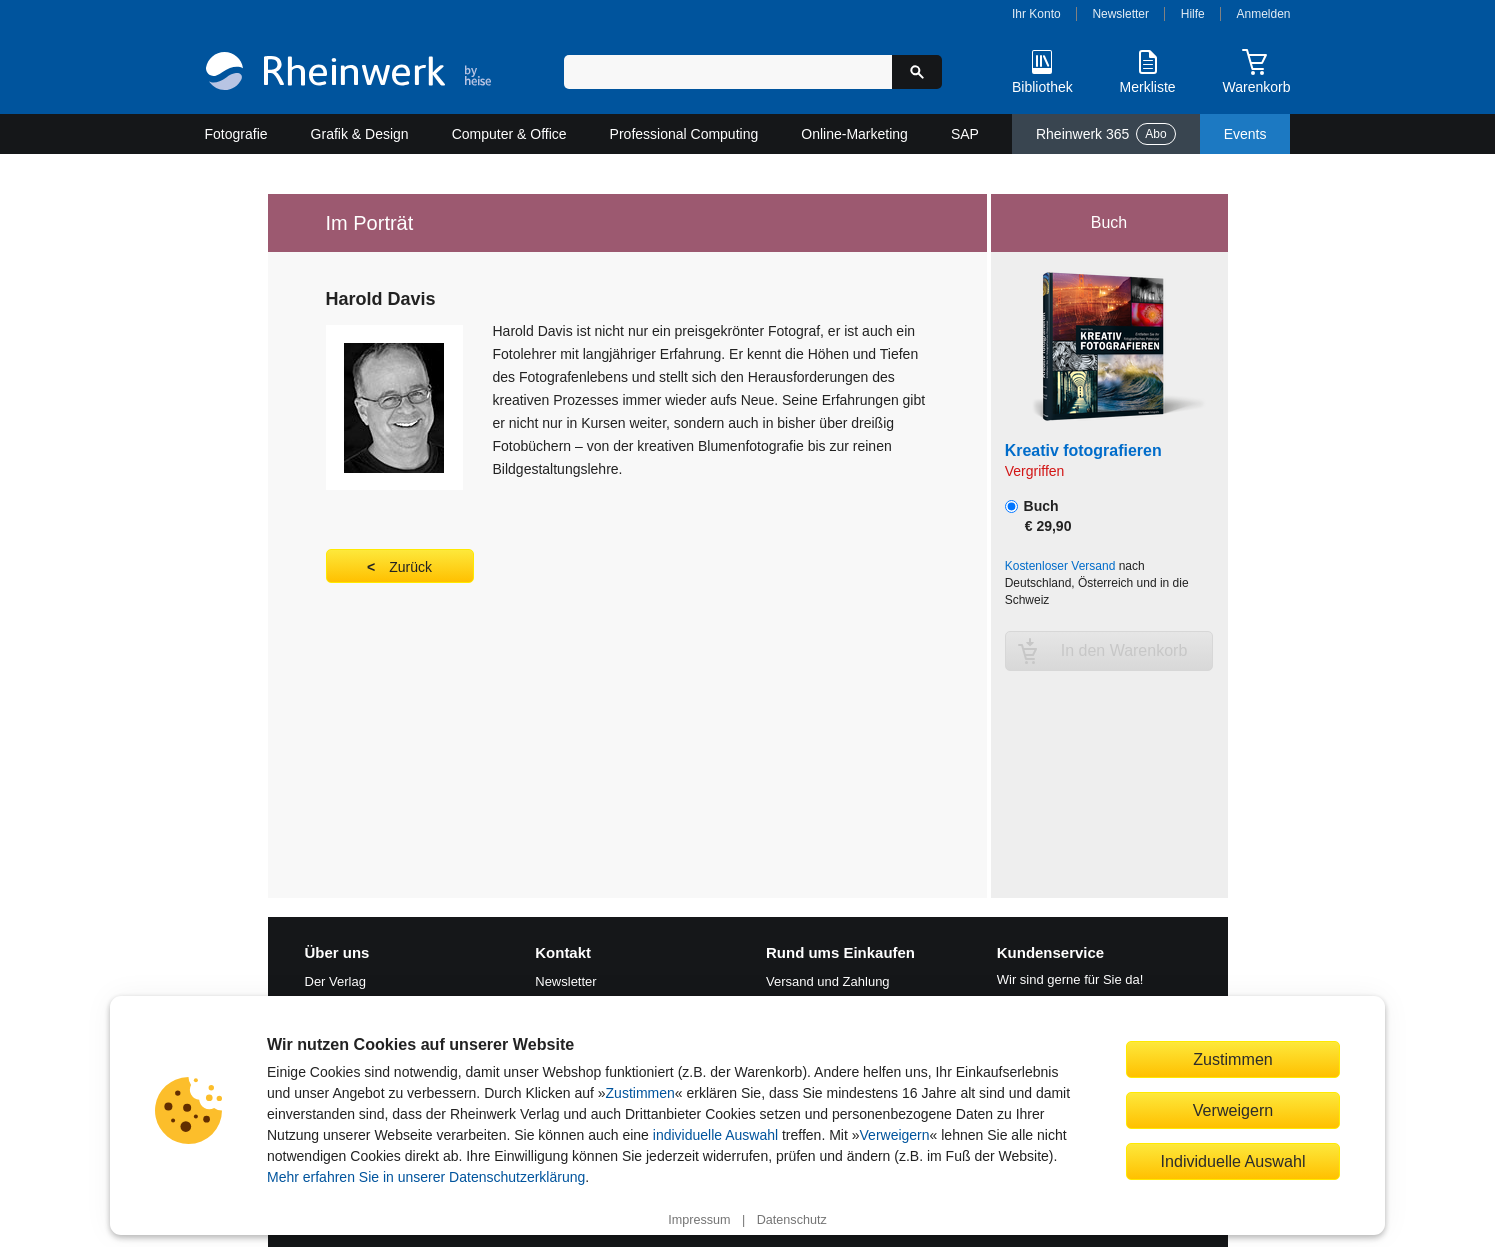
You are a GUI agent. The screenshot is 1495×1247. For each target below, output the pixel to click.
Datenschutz (792, 1220)
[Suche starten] (917, 72)
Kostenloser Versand (1060, 566)
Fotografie (236, 134)
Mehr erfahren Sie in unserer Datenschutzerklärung (426, 1177)
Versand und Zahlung (828, 981)
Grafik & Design (360, 134)
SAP (965, 134)
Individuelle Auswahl (1233, 1161)
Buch (1038, 516)
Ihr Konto (1036, 14)
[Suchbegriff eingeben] (728, 72)
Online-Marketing (854, 134)
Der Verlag (335, 981)
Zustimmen (640, 1093)
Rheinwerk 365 (1106, 134)
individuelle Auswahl (715, 1135)
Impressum (699, 1220)
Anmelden (1264, 14)
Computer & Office (509, 134)
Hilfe (1193, 14)
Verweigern (895, 1135)
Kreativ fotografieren (1083, 450)
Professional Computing (684, 134)
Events (1245, 134)
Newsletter (1120, 14)
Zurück (410, 567)
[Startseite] (348, 73)
